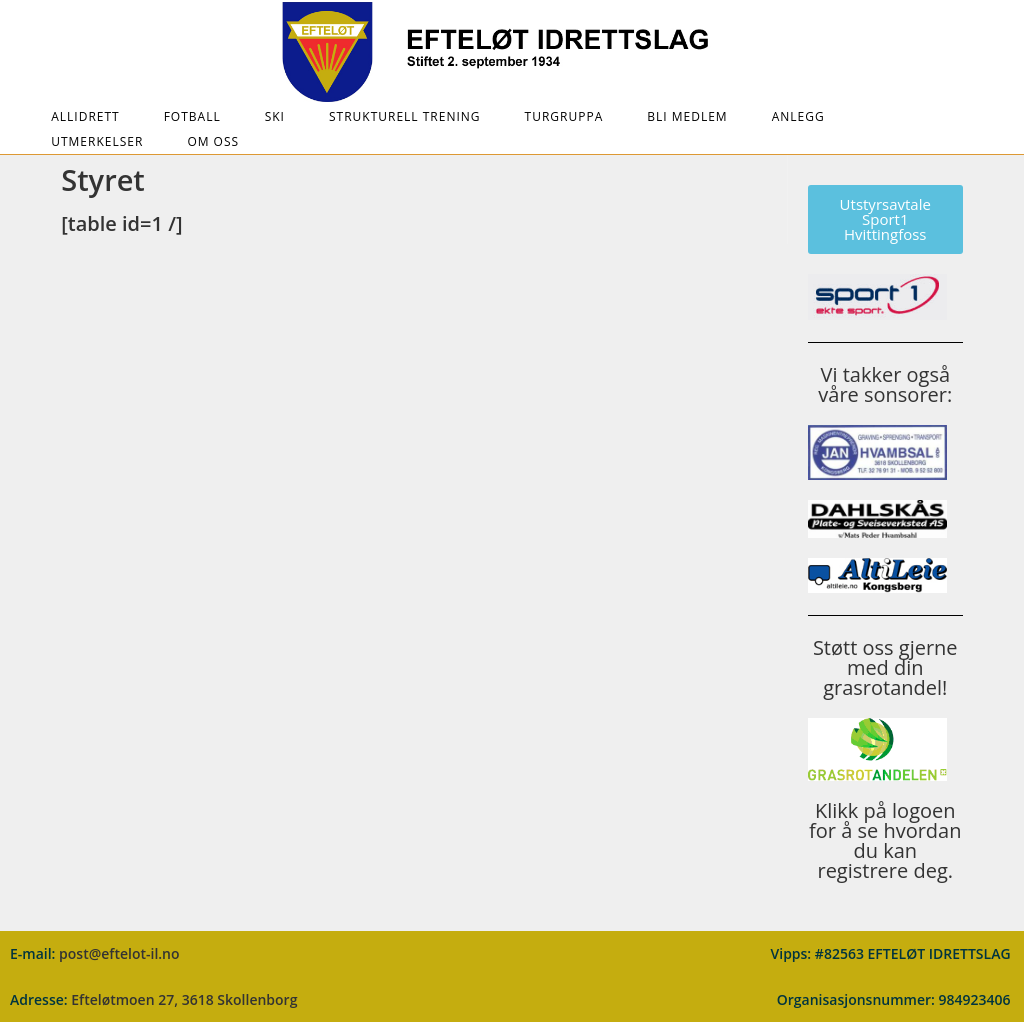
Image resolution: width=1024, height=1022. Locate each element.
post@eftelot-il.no (119, 953)
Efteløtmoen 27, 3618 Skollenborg (184, 999)
